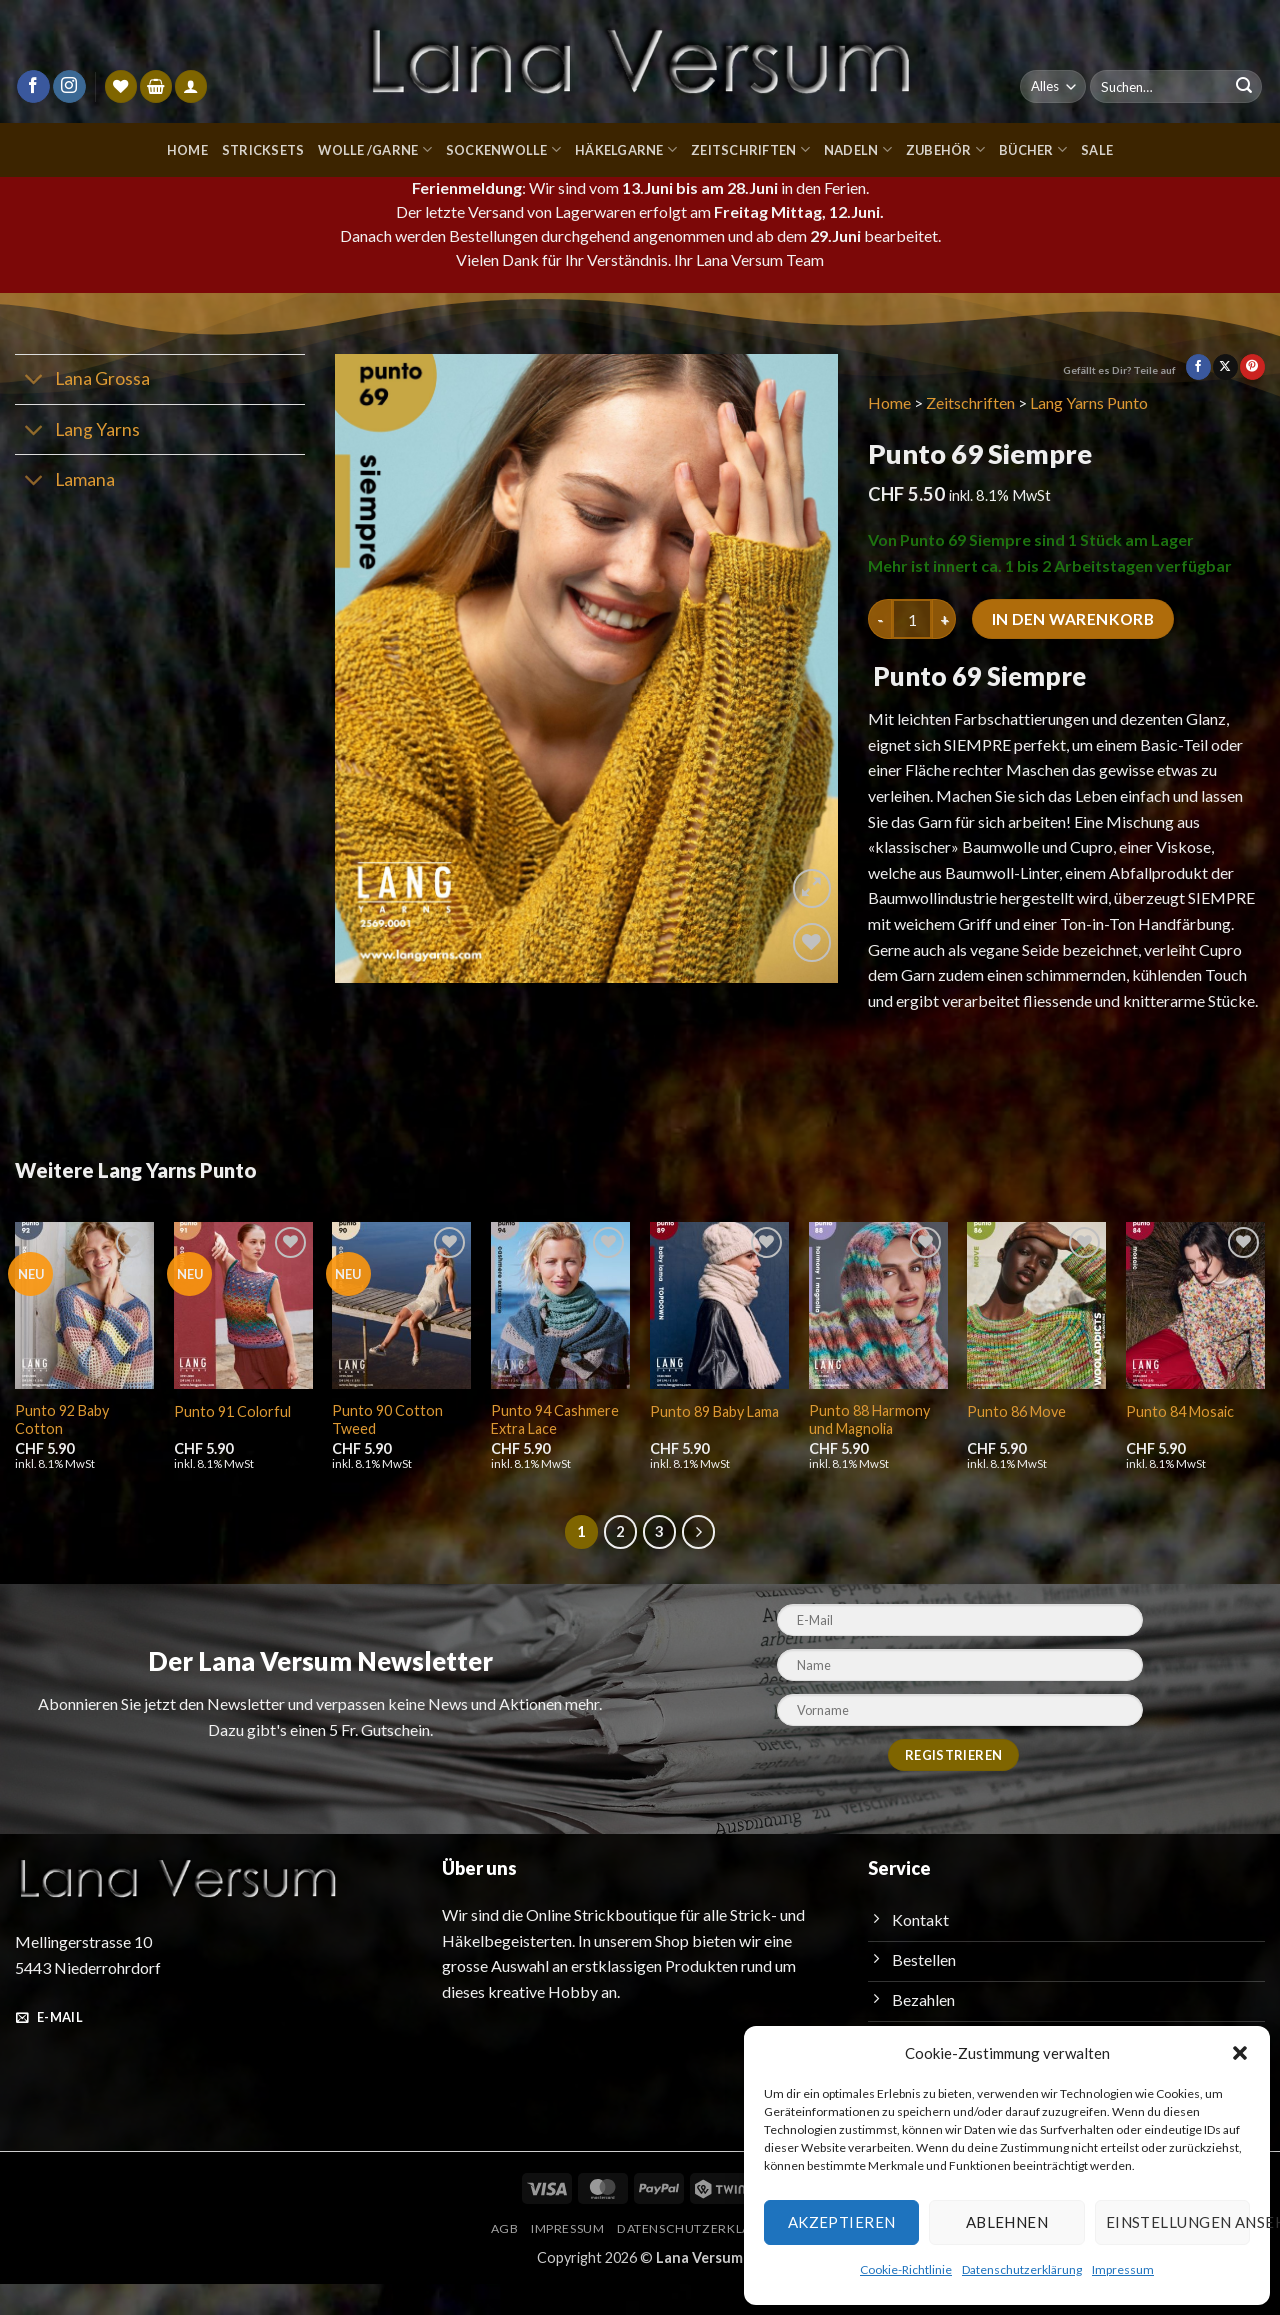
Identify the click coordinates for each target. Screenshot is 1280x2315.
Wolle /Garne (370, 149)
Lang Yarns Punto (1095, 405)
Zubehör (947, 149)
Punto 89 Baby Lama (715, 1441)
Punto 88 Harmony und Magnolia (869, 1449)
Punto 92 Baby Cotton (61, 1449)
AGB (502, 2257)
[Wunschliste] (121, 86)
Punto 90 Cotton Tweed (384, 1449)
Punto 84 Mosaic (1179, 1441)
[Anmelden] (191, 86)
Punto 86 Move (1016, 1441)
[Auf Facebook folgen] (33, 87)
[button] (1240, 2053)
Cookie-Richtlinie (911, 2269)
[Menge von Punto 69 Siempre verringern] (880, 623)
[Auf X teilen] (1225, 370)
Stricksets (256, 149)
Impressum (1119, 2269)
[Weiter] (699, 1562)
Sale (1101, 149)
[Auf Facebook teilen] (1198, 370)
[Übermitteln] (1244, 87)
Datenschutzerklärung (1023, 2269)
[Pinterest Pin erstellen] (1252, 370)
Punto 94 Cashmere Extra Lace (553, 1449)
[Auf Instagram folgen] (69, 87)
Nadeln (859, 149)
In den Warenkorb (1076, 623)
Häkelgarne (626, 149)
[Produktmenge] (912, 623)
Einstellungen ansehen (1178, 2222)
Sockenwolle (500, 149)
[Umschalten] (34, 384)
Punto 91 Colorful (230, 1441)
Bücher (1035, 149)
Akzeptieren (841, 2222)
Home (180, 149)
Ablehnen (1006, 2222)
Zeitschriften (753, 149)
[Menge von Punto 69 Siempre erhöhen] (944, 623)
